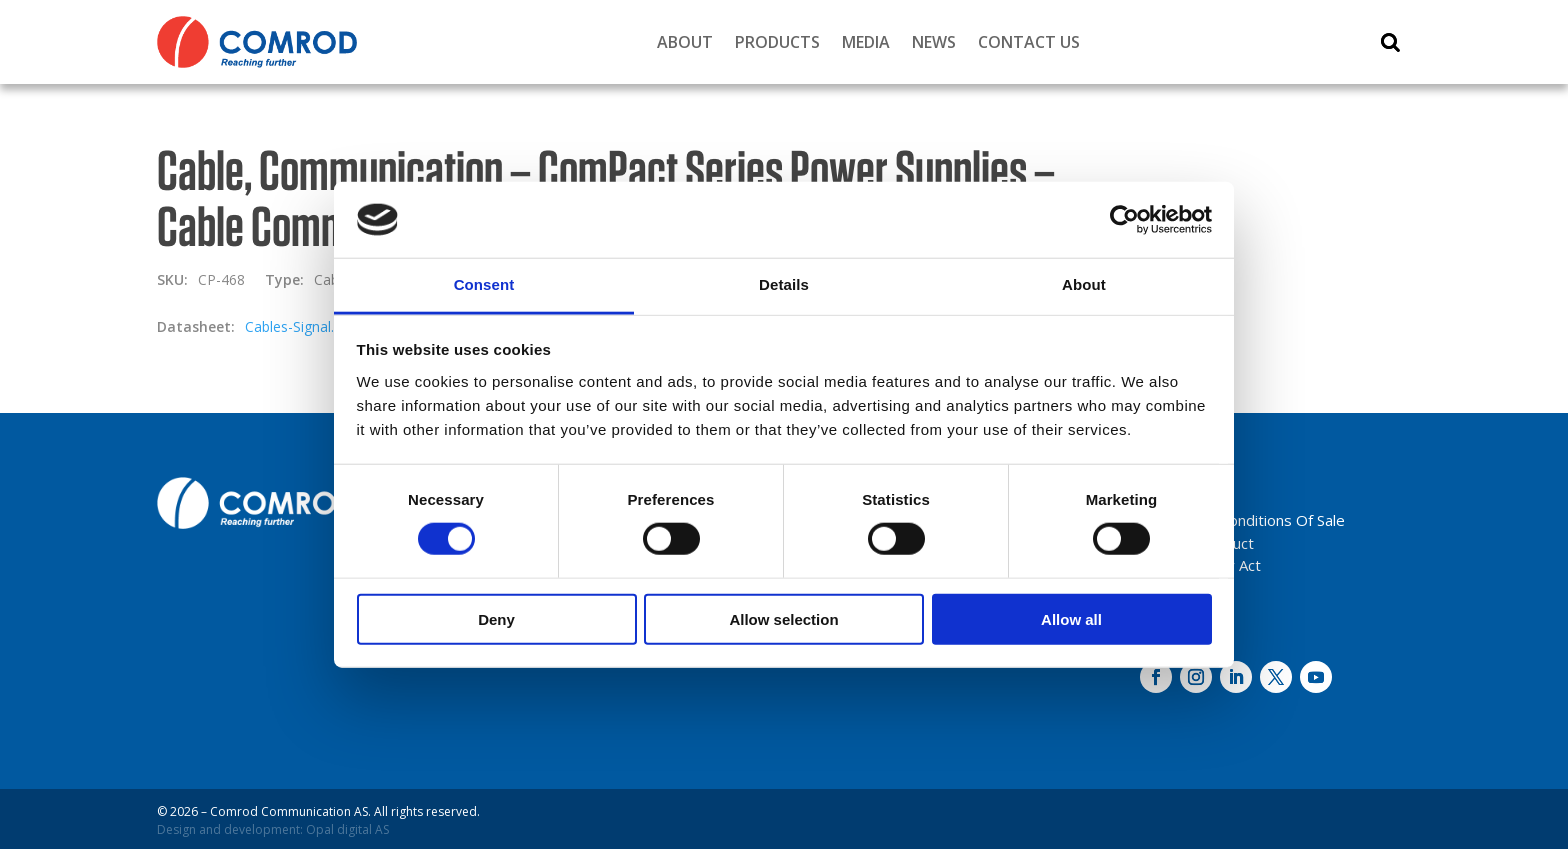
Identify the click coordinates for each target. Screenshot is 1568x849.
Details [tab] (784, 284)
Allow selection (783, 618)
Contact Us (1029, 42)
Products (777, 42)
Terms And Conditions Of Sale (1242, 520)
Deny (496, 618)
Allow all (1071, 618)
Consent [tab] (484, 284)
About (685, 42)
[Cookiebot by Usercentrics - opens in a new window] (1124, 220)
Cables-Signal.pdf (300, 326)
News (934, 42)
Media (866, 42)
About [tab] (1084, 284)
